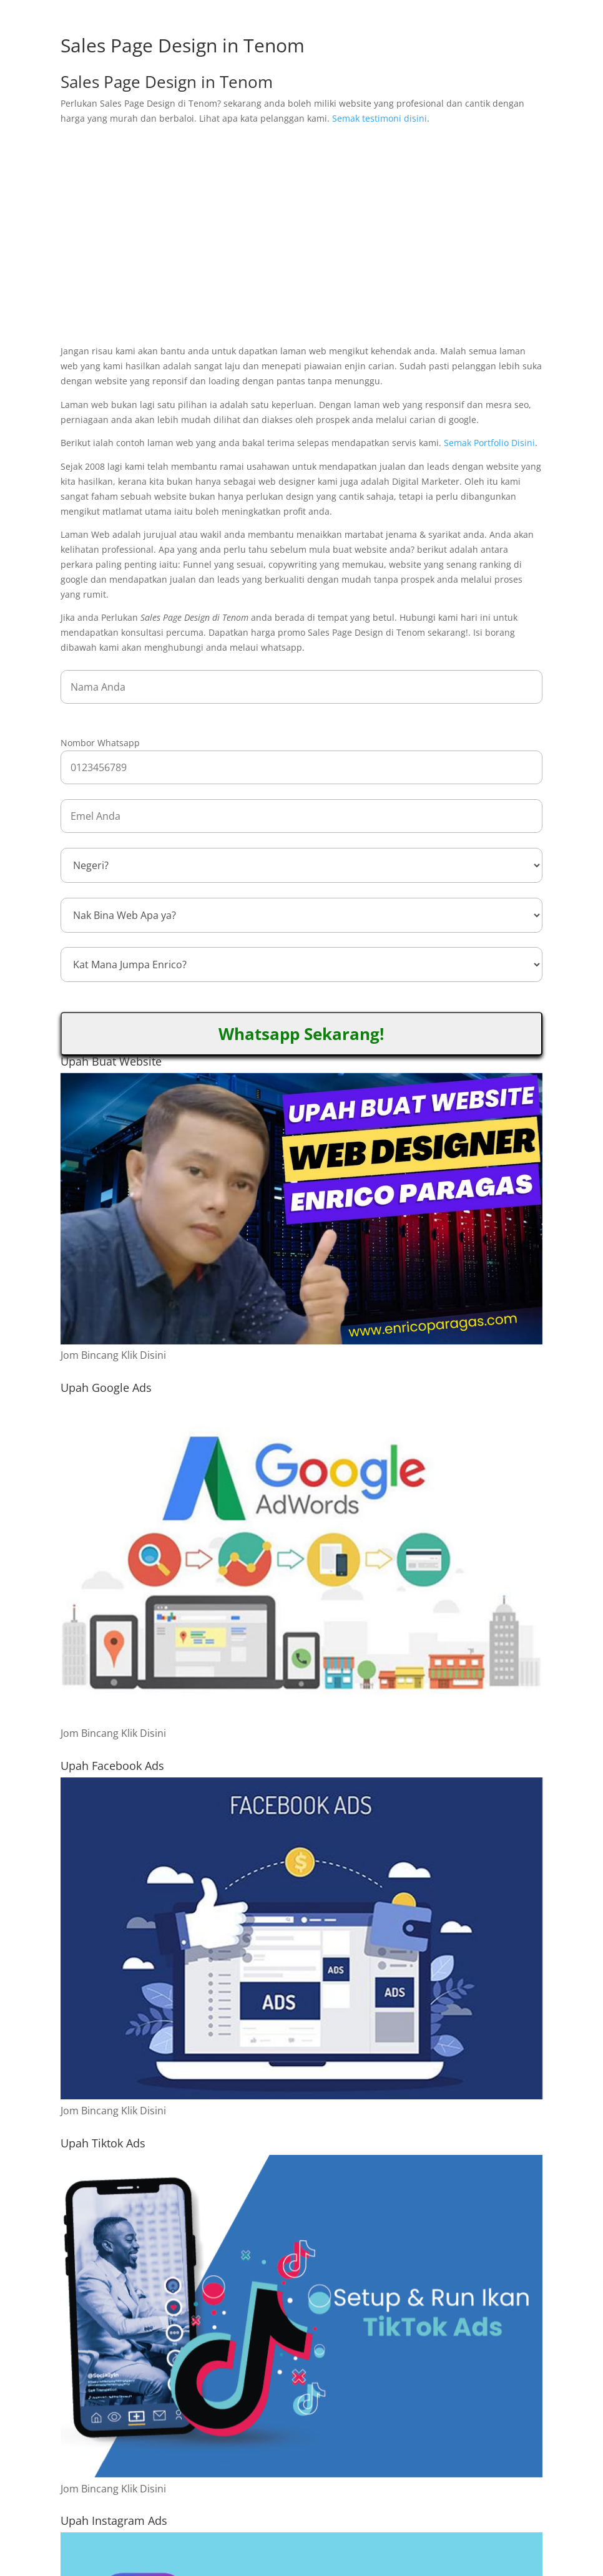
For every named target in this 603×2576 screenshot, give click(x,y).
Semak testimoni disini (379, 118)
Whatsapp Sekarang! (301, 1034)
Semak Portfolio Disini (489, 443)
